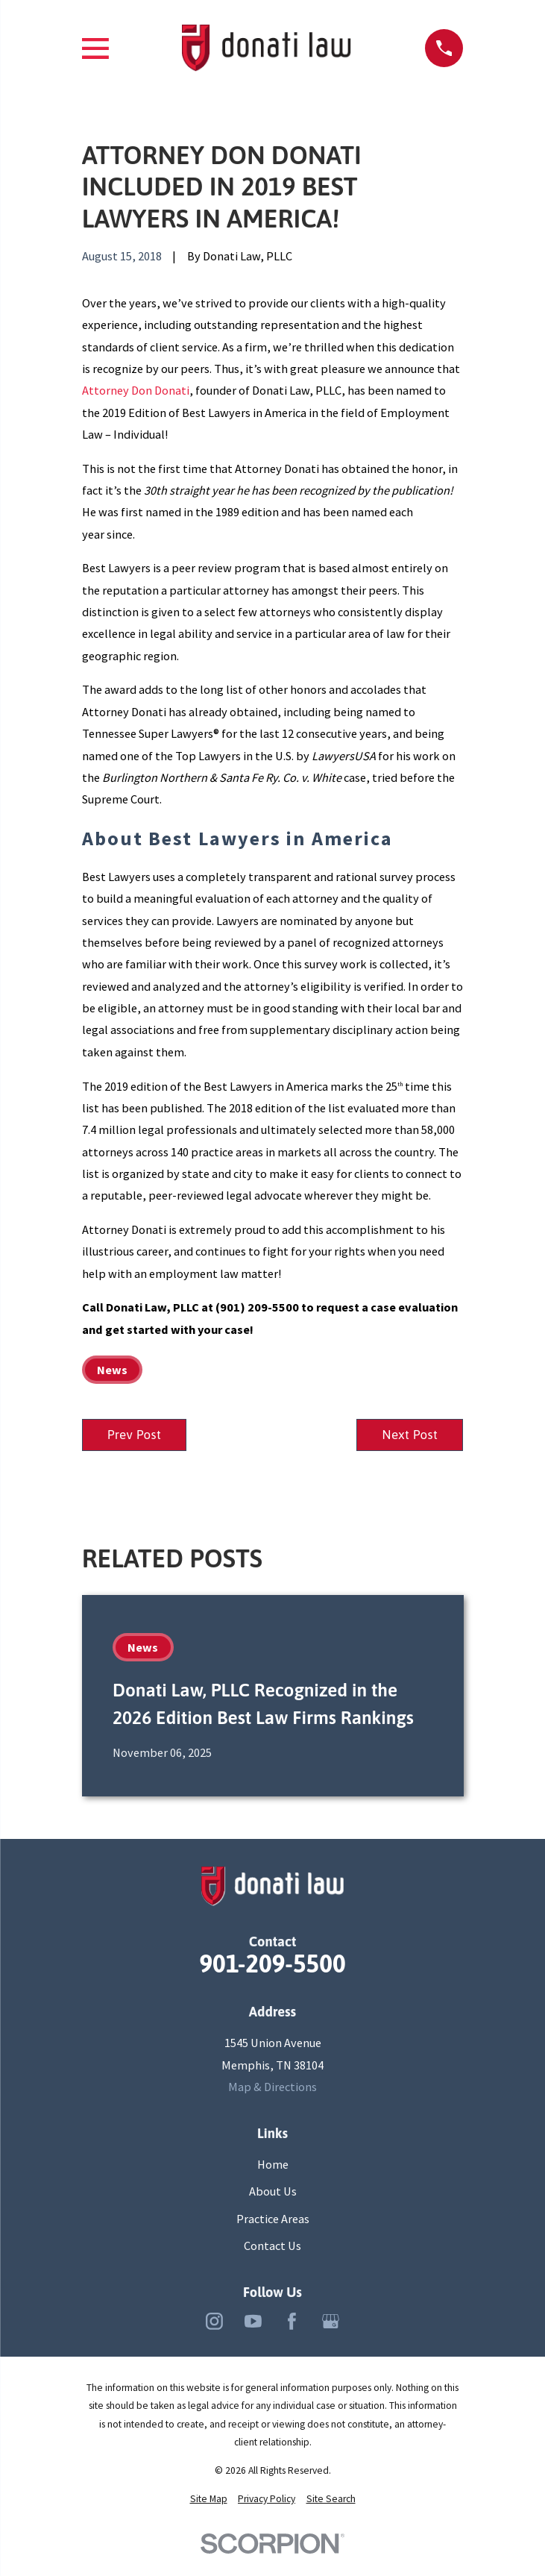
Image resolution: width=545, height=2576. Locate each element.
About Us (273, 2191)
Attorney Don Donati (135, 390)
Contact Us (272, 2245)
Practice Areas (272, 2218)
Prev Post (134, 1434)
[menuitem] (208, 2499)
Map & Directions (272, 2086)
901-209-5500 (272, 1964)
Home (273, 2164)
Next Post (410, 1434)
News (112, 1369)
